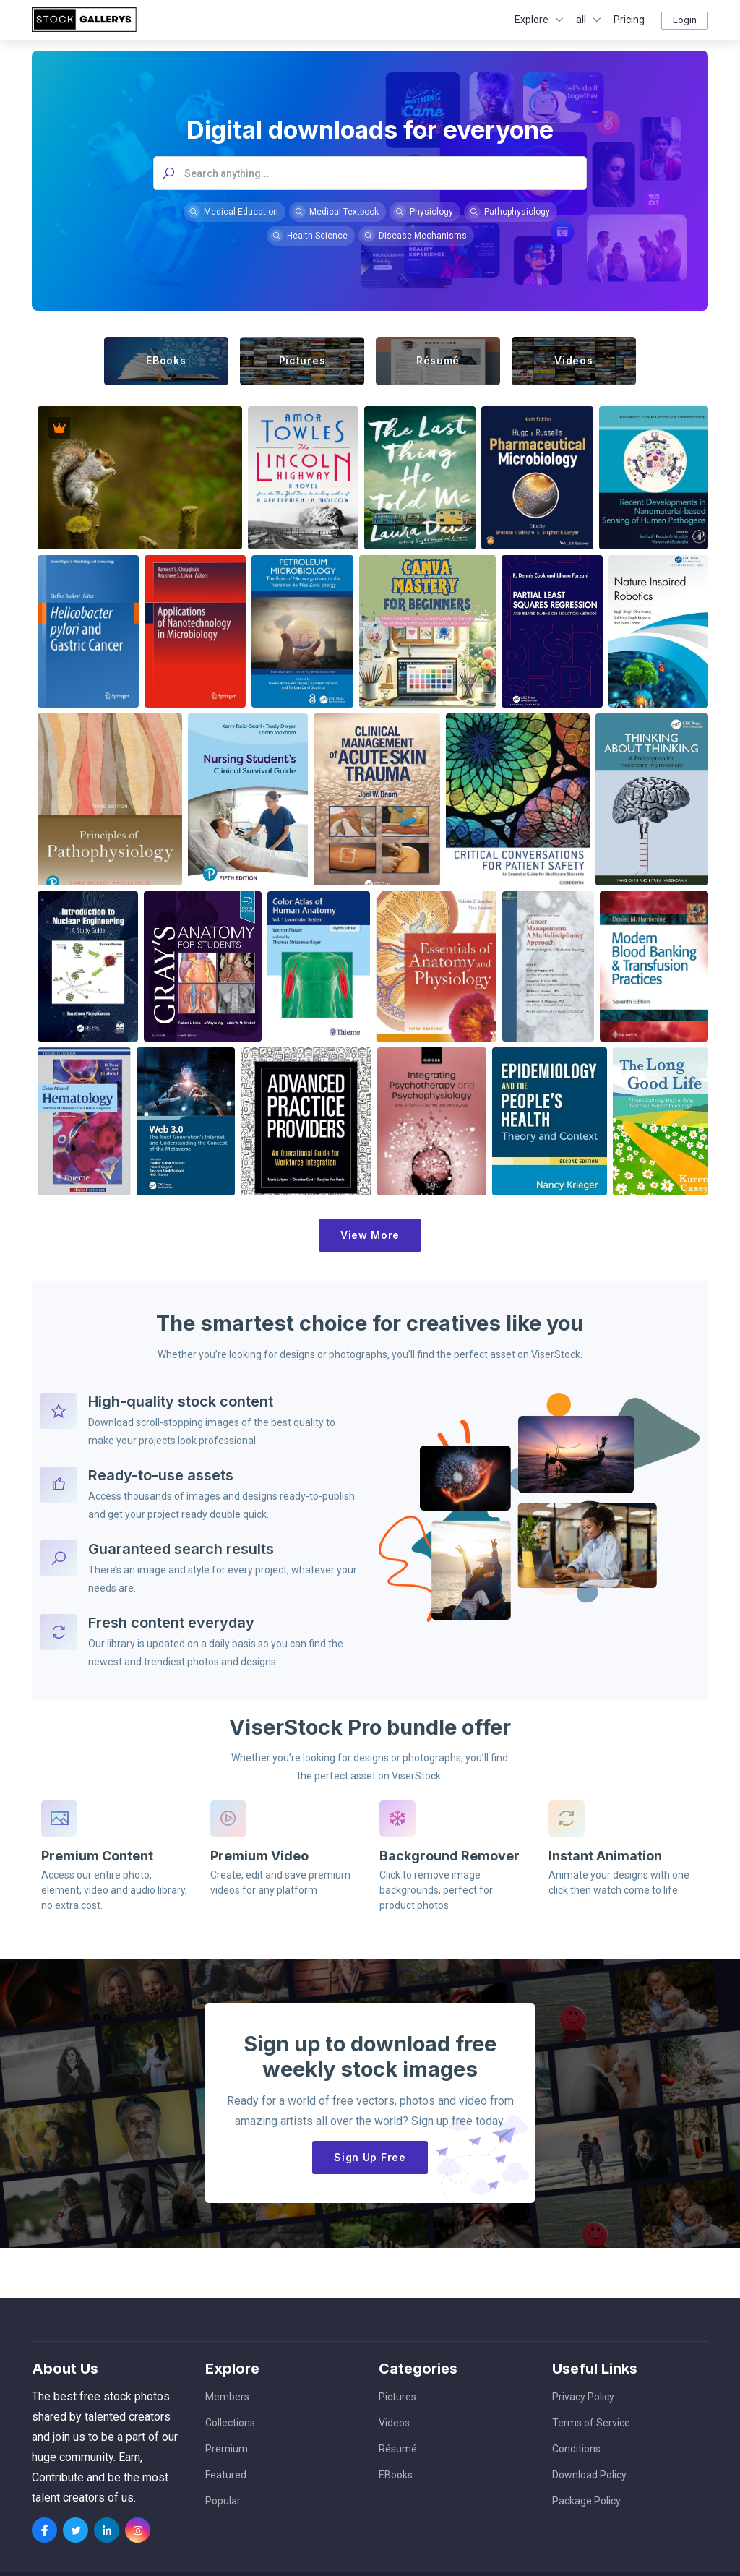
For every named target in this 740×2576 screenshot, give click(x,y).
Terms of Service (591, 2423)
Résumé (398, 2449)
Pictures (397, 2397)
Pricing (629, 19)
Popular (223, 2501)
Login (685, 19)
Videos (394, 2423)
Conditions (576, 2449)
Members (227, 2397)
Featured (225, 2475)
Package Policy (586, 2501)
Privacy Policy (583, 2397)
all (581, 19)
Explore (531, 19)
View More (370, 1235)
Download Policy (589, 2475)
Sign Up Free (369, 2155)
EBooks (396, 2475)
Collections (230, 2423)
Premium (226, 2449)
